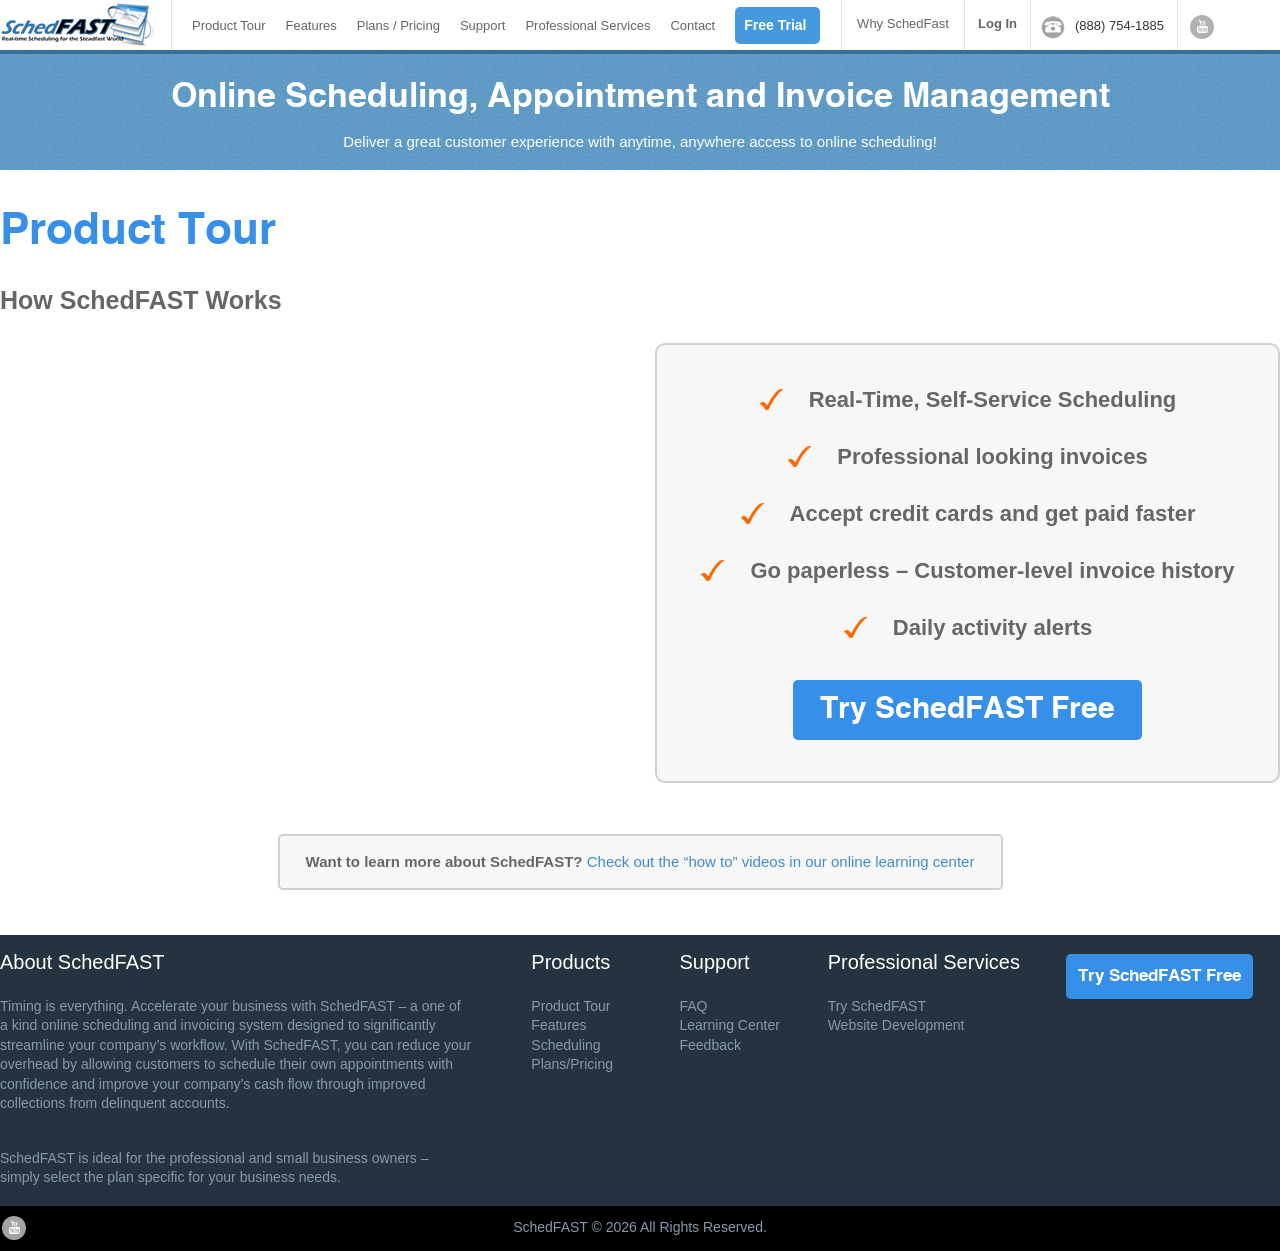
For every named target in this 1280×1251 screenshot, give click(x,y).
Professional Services (587, 25)
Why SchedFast (903, 23)
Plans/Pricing (572, 1064)
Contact (692, 25)
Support (483, 25)
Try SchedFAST (877, 1006)
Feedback (709, 1045)
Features (310, 25)
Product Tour (228, 25)
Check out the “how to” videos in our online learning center (781, 861)
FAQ (693, 1006)
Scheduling (565, 1045)
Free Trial (775, 25)
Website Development (896, 1025)
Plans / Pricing (398, 25)
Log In (997, 23)
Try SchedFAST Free (967, 710)
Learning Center (729, 1025)
